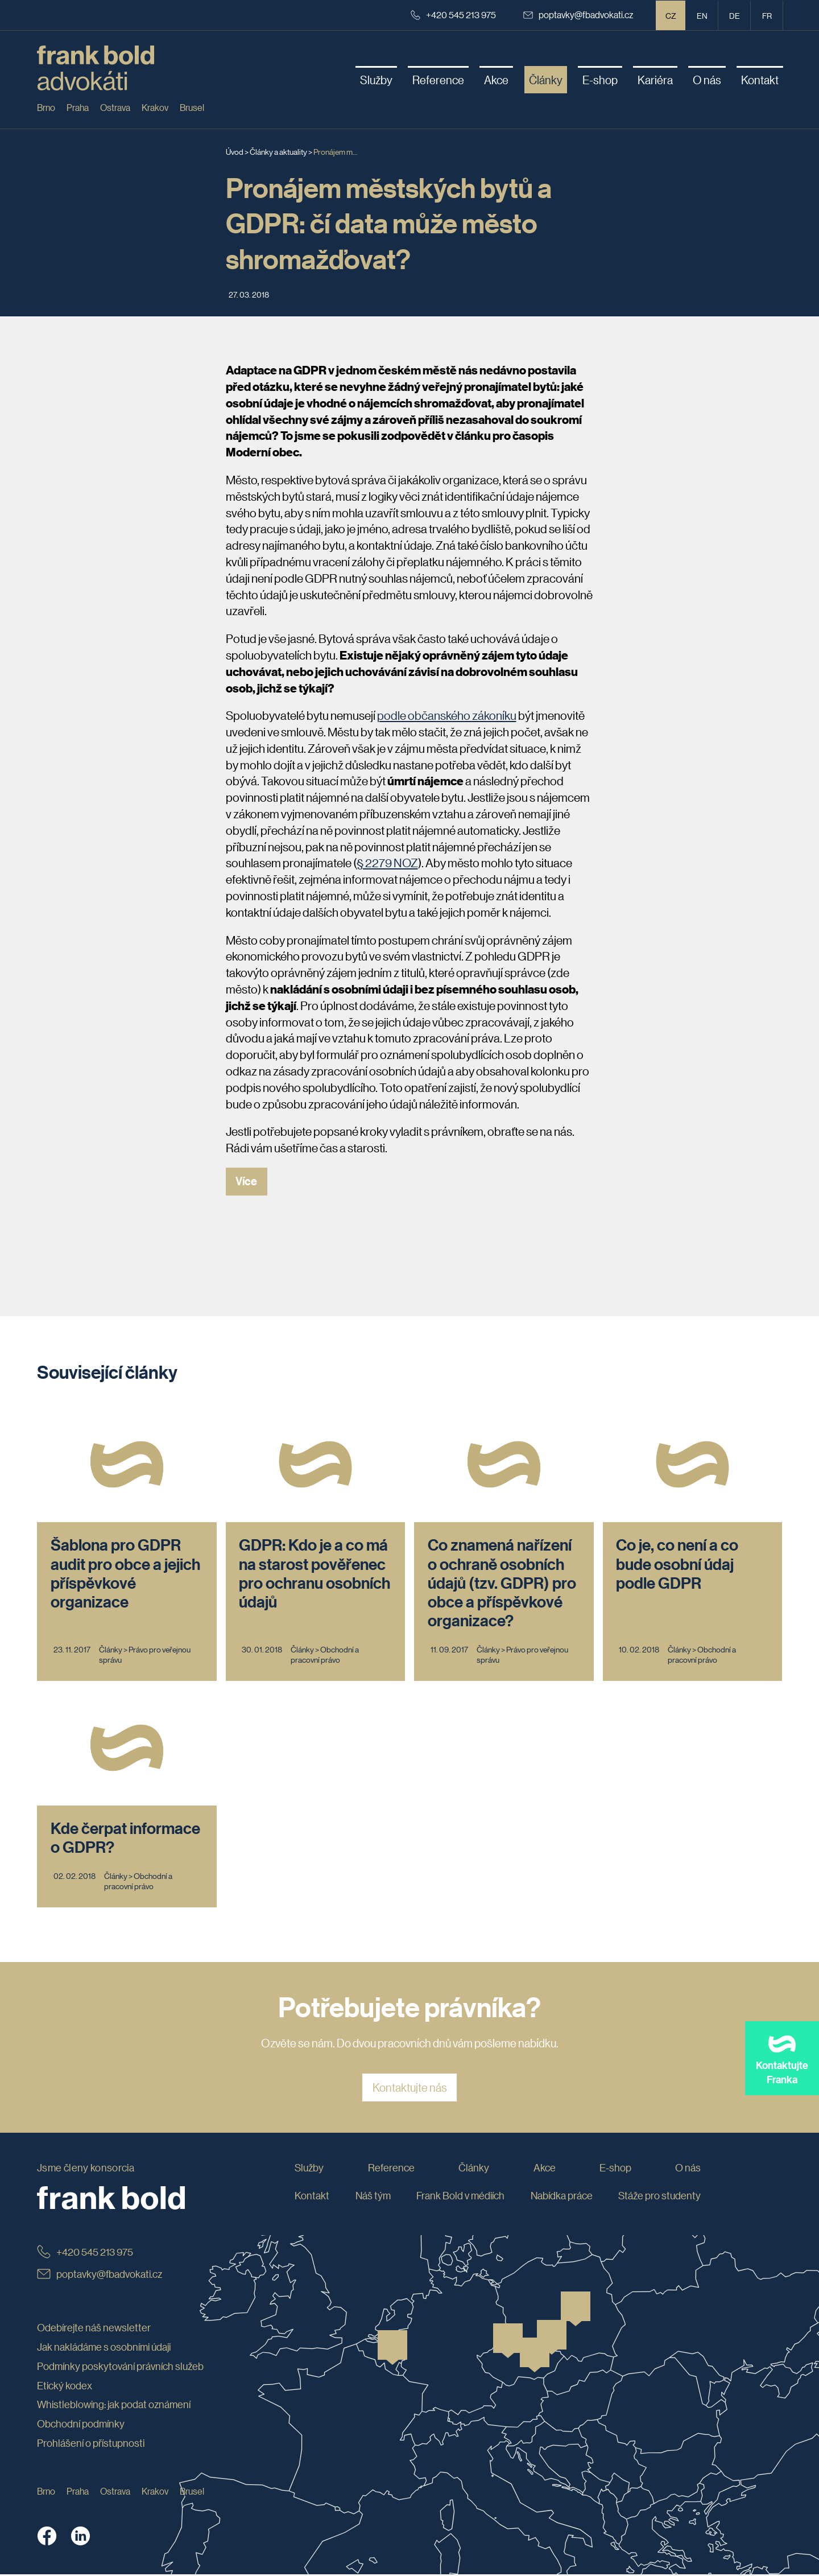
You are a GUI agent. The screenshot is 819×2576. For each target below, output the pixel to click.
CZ (670, 15)
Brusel (192, 107)
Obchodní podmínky (81, 2426)
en (702, 15)
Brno (46, 107)
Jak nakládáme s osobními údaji (104, 2348)
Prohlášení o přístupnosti (90, 2444)
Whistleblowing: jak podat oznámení (114, 2406)
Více (247, 1181)
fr (767, 15)
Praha (78, 107)
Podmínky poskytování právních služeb (120, 2367)
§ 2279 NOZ (387, 862)
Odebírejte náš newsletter (94, 2329)
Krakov (155, 107)
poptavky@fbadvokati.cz (578, 14)
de (734, 15)
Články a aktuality (278, 151)
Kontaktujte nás (410, 2089)
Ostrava (115, 107)
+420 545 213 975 (453, 14)
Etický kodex (64, 2387)
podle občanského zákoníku (446, 715)
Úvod (234, 151)
